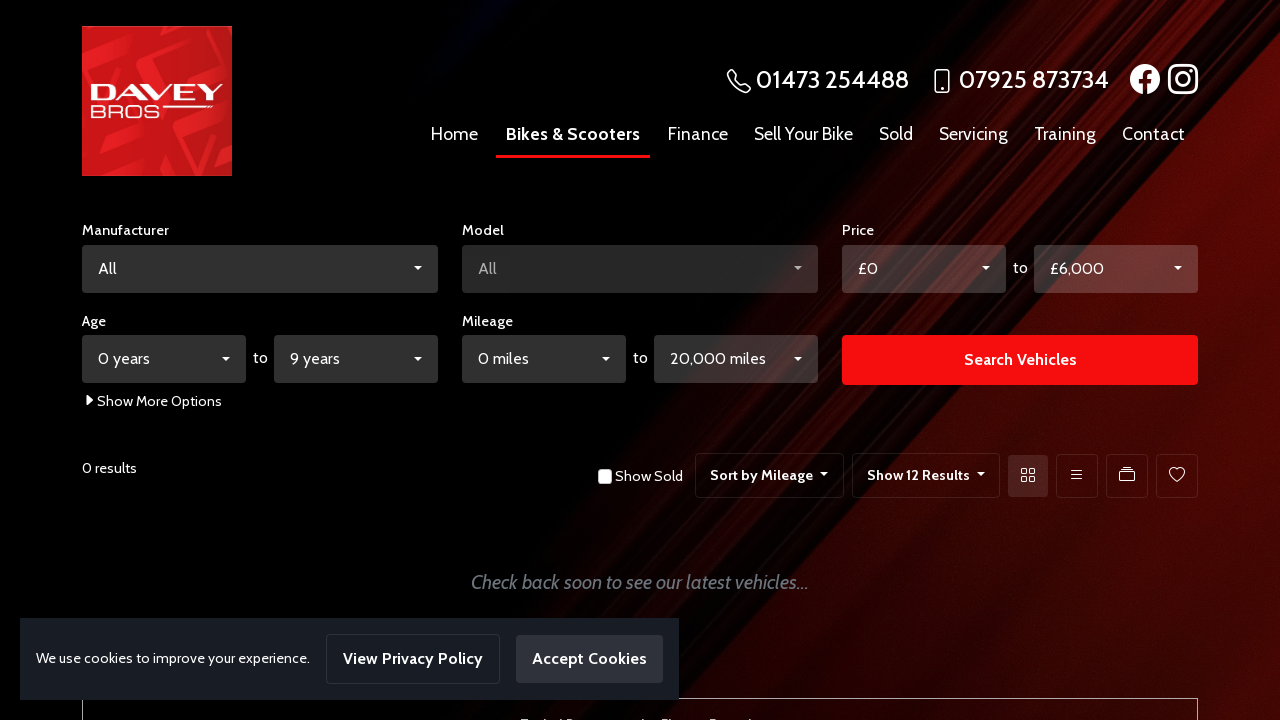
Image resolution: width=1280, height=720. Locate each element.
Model (483, 230)
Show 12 (920, 475)
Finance (698, 133)
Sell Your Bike (803, 133)
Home (454, 133)
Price (858, 230)
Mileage (487, 321)
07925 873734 (1034, 79)
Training (1065, 133)
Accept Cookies (589, 658)
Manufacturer (125, 230)
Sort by (763, 475)
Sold (896, 133)
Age (94, 321)
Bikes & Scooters (573, 133)
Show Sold (647, 476)
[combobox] (260, 269)
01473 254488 (832, 79)
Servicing (973, 133)
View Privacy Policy (413, 658)
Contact (1153, 133)
